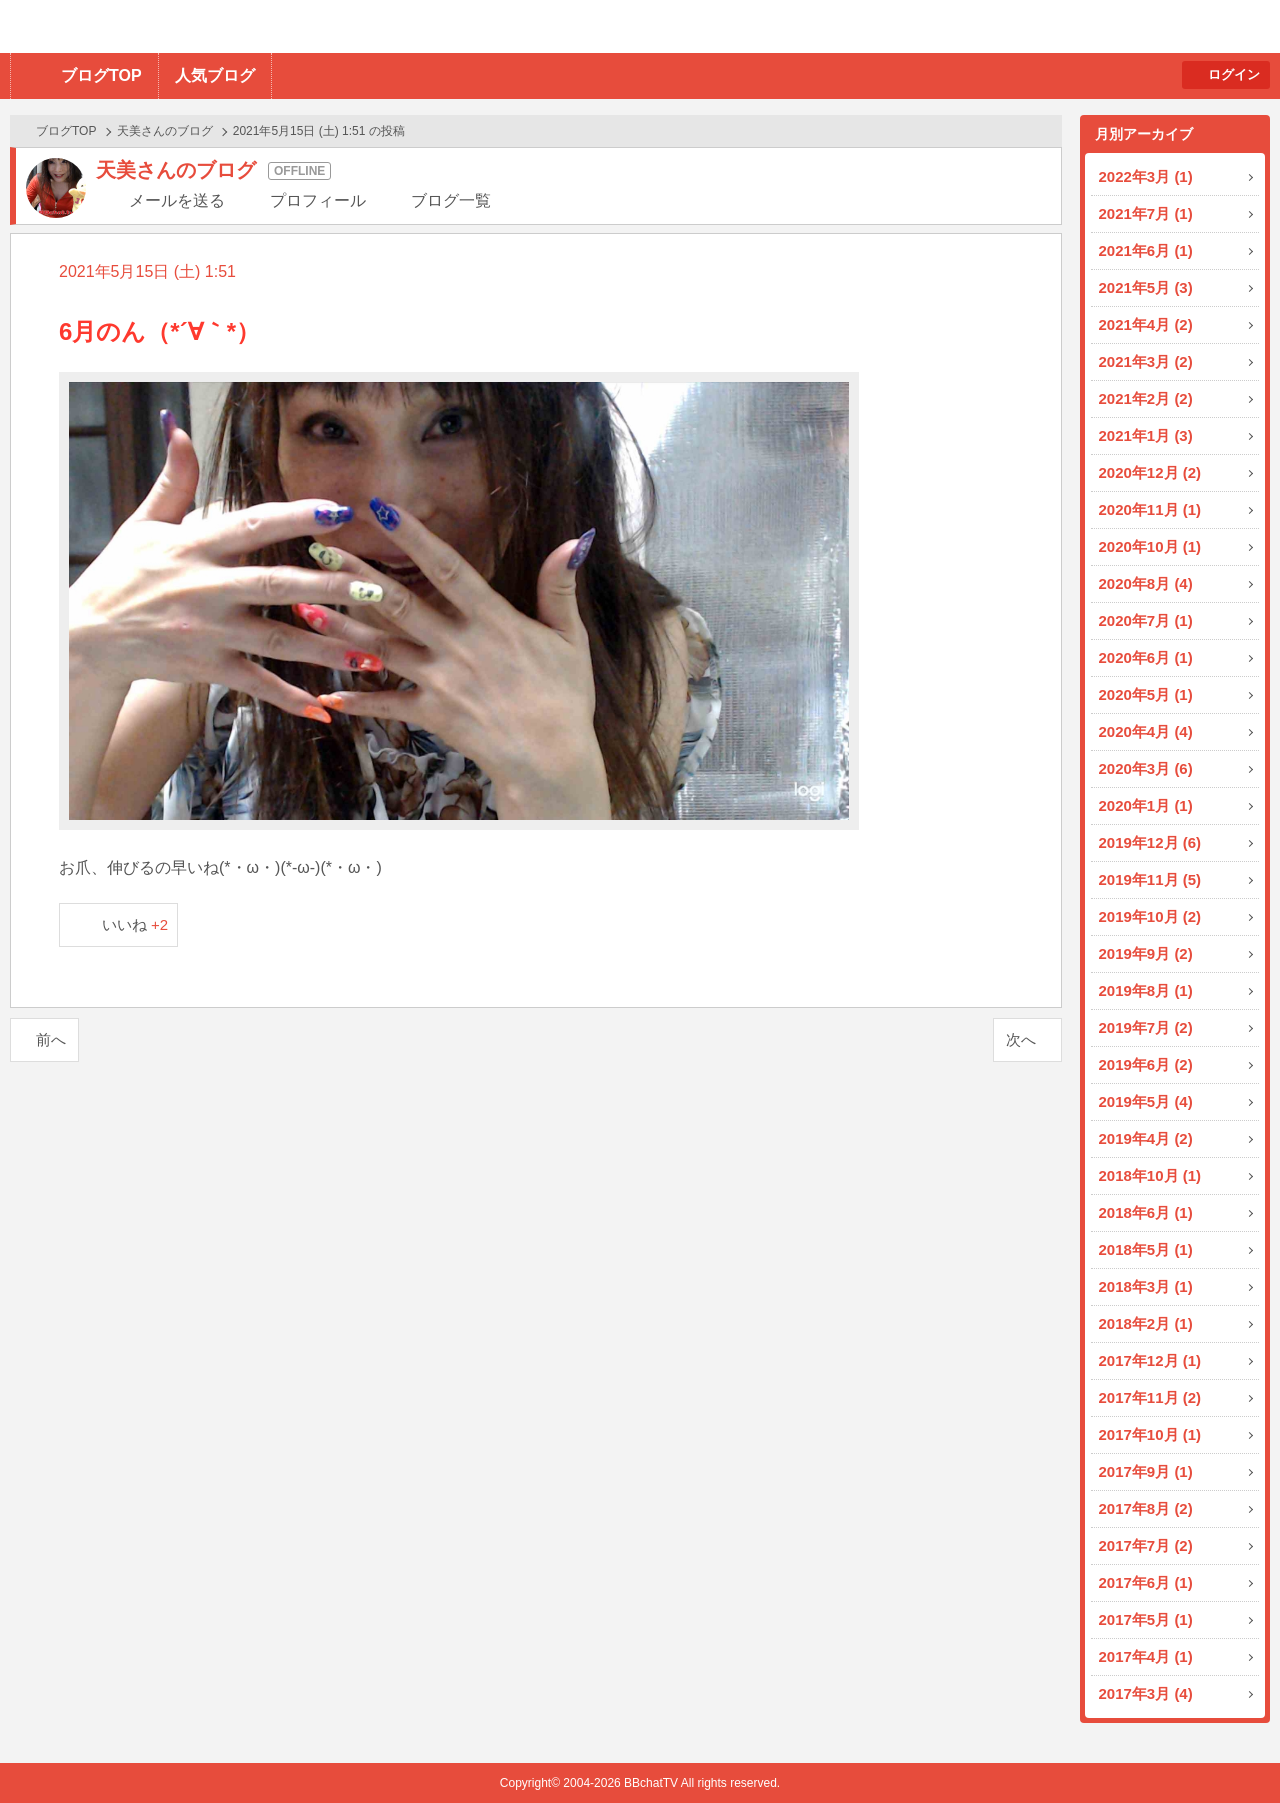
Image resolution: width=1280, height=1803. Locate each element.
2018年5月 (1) (1146, 1249)
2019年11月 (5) (1150, 879)
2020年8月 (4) (1146, 583)
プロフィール (318, 200)
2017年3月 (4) (1146, 1693)
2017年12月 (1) (1150, 1360)
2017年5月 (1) (1146, 1619)
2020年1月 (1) (1146, 805)
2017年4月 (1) (1146, 1656)
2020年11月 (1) (1150, 509)
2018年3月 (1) (1146, 1286)
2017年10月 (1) (1150, 1434)
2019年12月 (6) (1150, 842)
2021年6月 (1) (1146, 250)
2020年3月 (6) (1146, 768)
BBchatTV (285, 26)
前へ (51, 1039)
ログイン (1234, 74)
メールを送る (177, 200)
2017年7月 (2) (1146, 1545)
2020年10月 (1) (1150, 546)
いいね (135, 924)
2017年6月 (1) (1146, 1582)
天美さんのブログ (165, 131)
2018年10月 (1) (1150, 1175)
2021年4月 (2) (1146, 324)
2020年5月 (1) (1146, 694)
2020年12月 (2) (1150, 472)
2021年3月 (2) (1146, 361)
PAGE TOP (1225, 1748)
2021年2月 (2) (1146, 398)
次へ (1021, 1039)
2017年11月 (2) (1150, 1397)
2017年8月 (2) (1146, 1508)
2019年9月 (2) (1146, 953)
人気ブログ (215, 75)
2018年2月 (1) (1146, 1323)
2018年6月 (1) (1146, 1212)
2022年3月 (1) (1146, 176)
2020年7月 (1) (1146, 620)
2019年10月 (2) (1150, 916)
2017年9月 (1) (1146, 1471)
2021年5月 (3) (1146, 287)
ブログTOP (101, 75)
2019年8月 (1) (1146, 990)
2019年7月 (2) (1146, 1027)
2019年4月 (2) (1146, 1138)
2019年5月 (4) (1146, 1101)
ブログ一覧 (451, 200)
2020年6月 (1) (1146, 657)
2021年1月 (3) (1146, 435)
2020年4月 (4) (1146, 731)
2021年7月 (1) (1146, 213)
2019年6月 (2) (1146, 1064)
